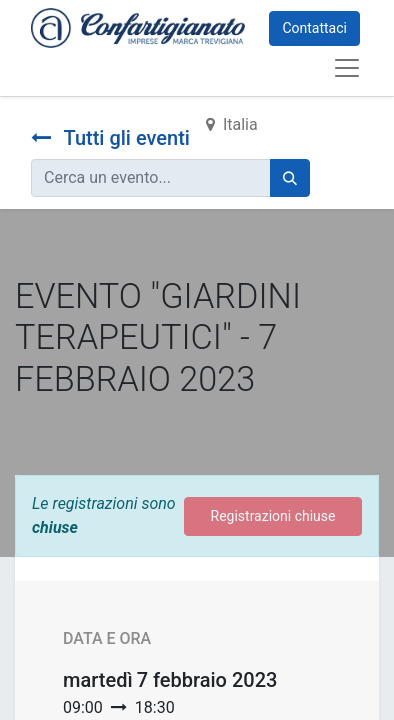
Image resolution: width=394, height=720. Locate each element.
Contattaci (314, 28)
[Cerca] (290, 178)
